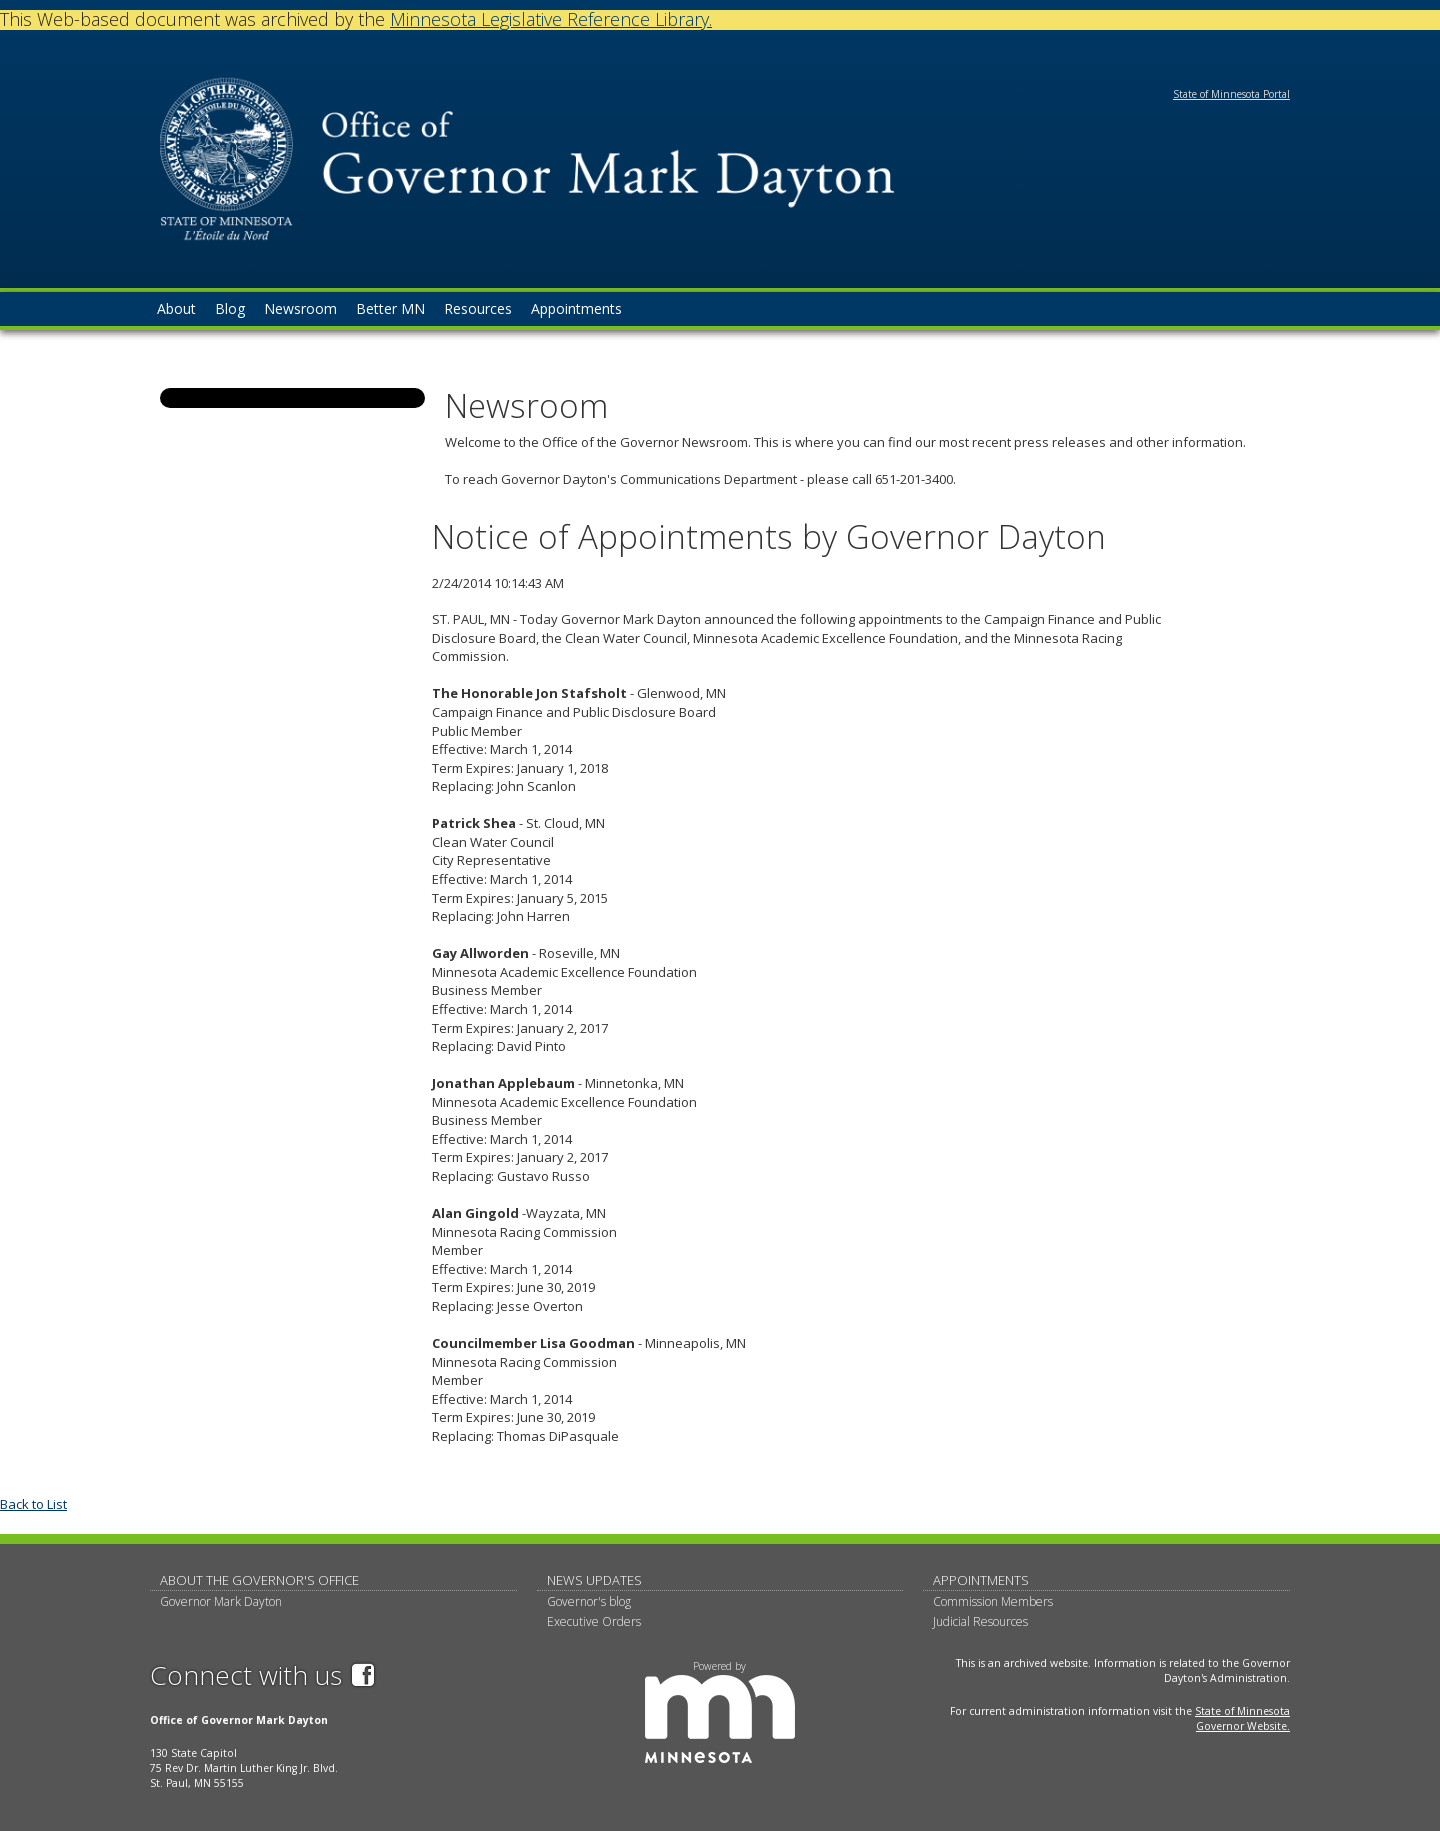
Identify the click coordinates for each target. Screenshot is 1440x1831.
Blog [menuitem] (230, 308)
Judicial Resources (980, 1621)
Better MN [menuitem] (390, 308)
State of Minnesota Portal (1231, 94)
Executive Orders (594, 1621)
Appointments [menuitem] (576, 308)
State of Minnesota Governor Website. (1242, 1718)
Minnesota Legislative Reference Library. (551, 19)
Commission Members (993, 1601)
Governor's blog (589, 1601)
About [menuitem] (176, 308)
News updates (594, 1580)
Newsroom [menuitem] (300, 308)
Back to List (33, 1504)
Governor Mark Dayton (221, 1601)
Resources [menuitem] (478, 308)
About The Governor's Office (259, 1580)
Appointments (981, 1580)
